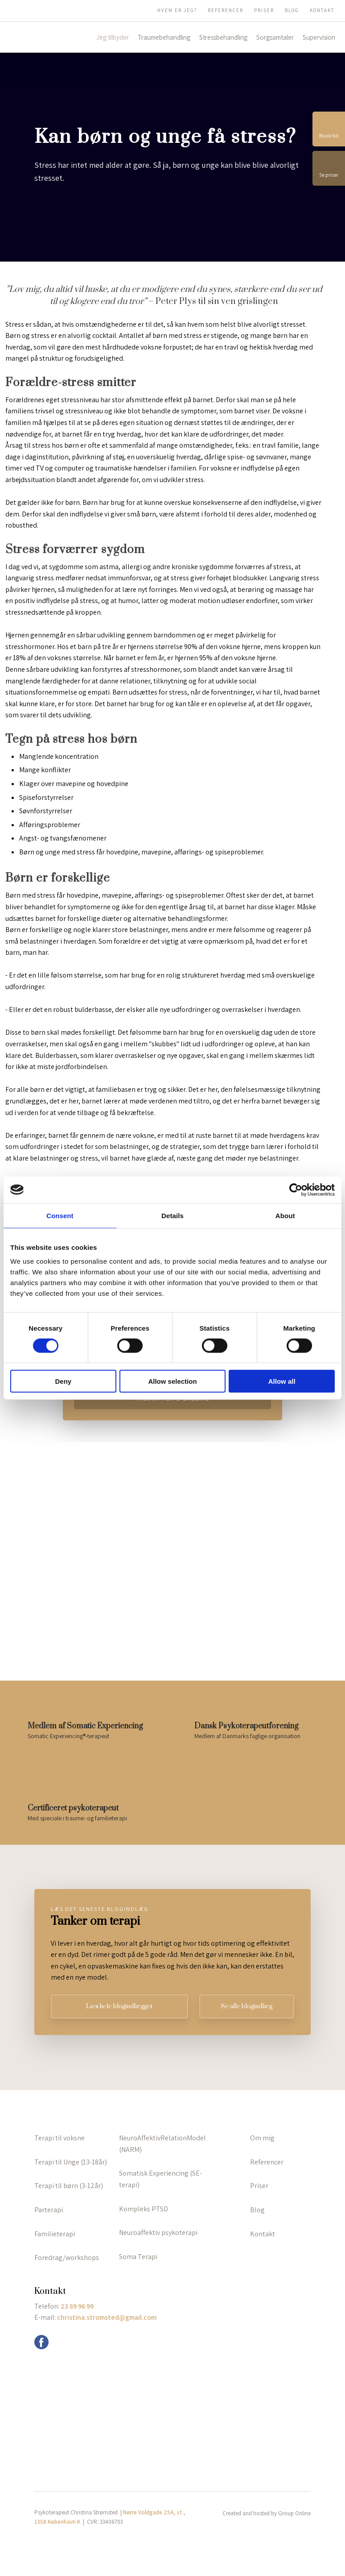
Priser (264, 10)
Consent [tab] (60, 1215)
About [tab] (285, 1215)
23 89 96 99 (77, 2306)
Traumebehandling (164, 37)
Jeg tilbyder (112, 37)
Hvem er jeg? (177, 10)
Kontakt (322, 10)
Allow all (282, 1381)
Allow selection (172, 1381)
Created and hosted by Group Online (266, 2513)
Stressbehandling (223, 37)
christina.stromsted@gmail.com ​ (106, 2317)
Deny (63, 1381)
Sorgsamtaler (275, 37)
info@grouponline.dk (74, 2340)
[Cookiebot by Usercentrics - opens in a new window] (296, 1189)
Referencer (225, 10)
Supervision (319, 37)
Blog (292, 10)
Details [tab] (172, 1215)
